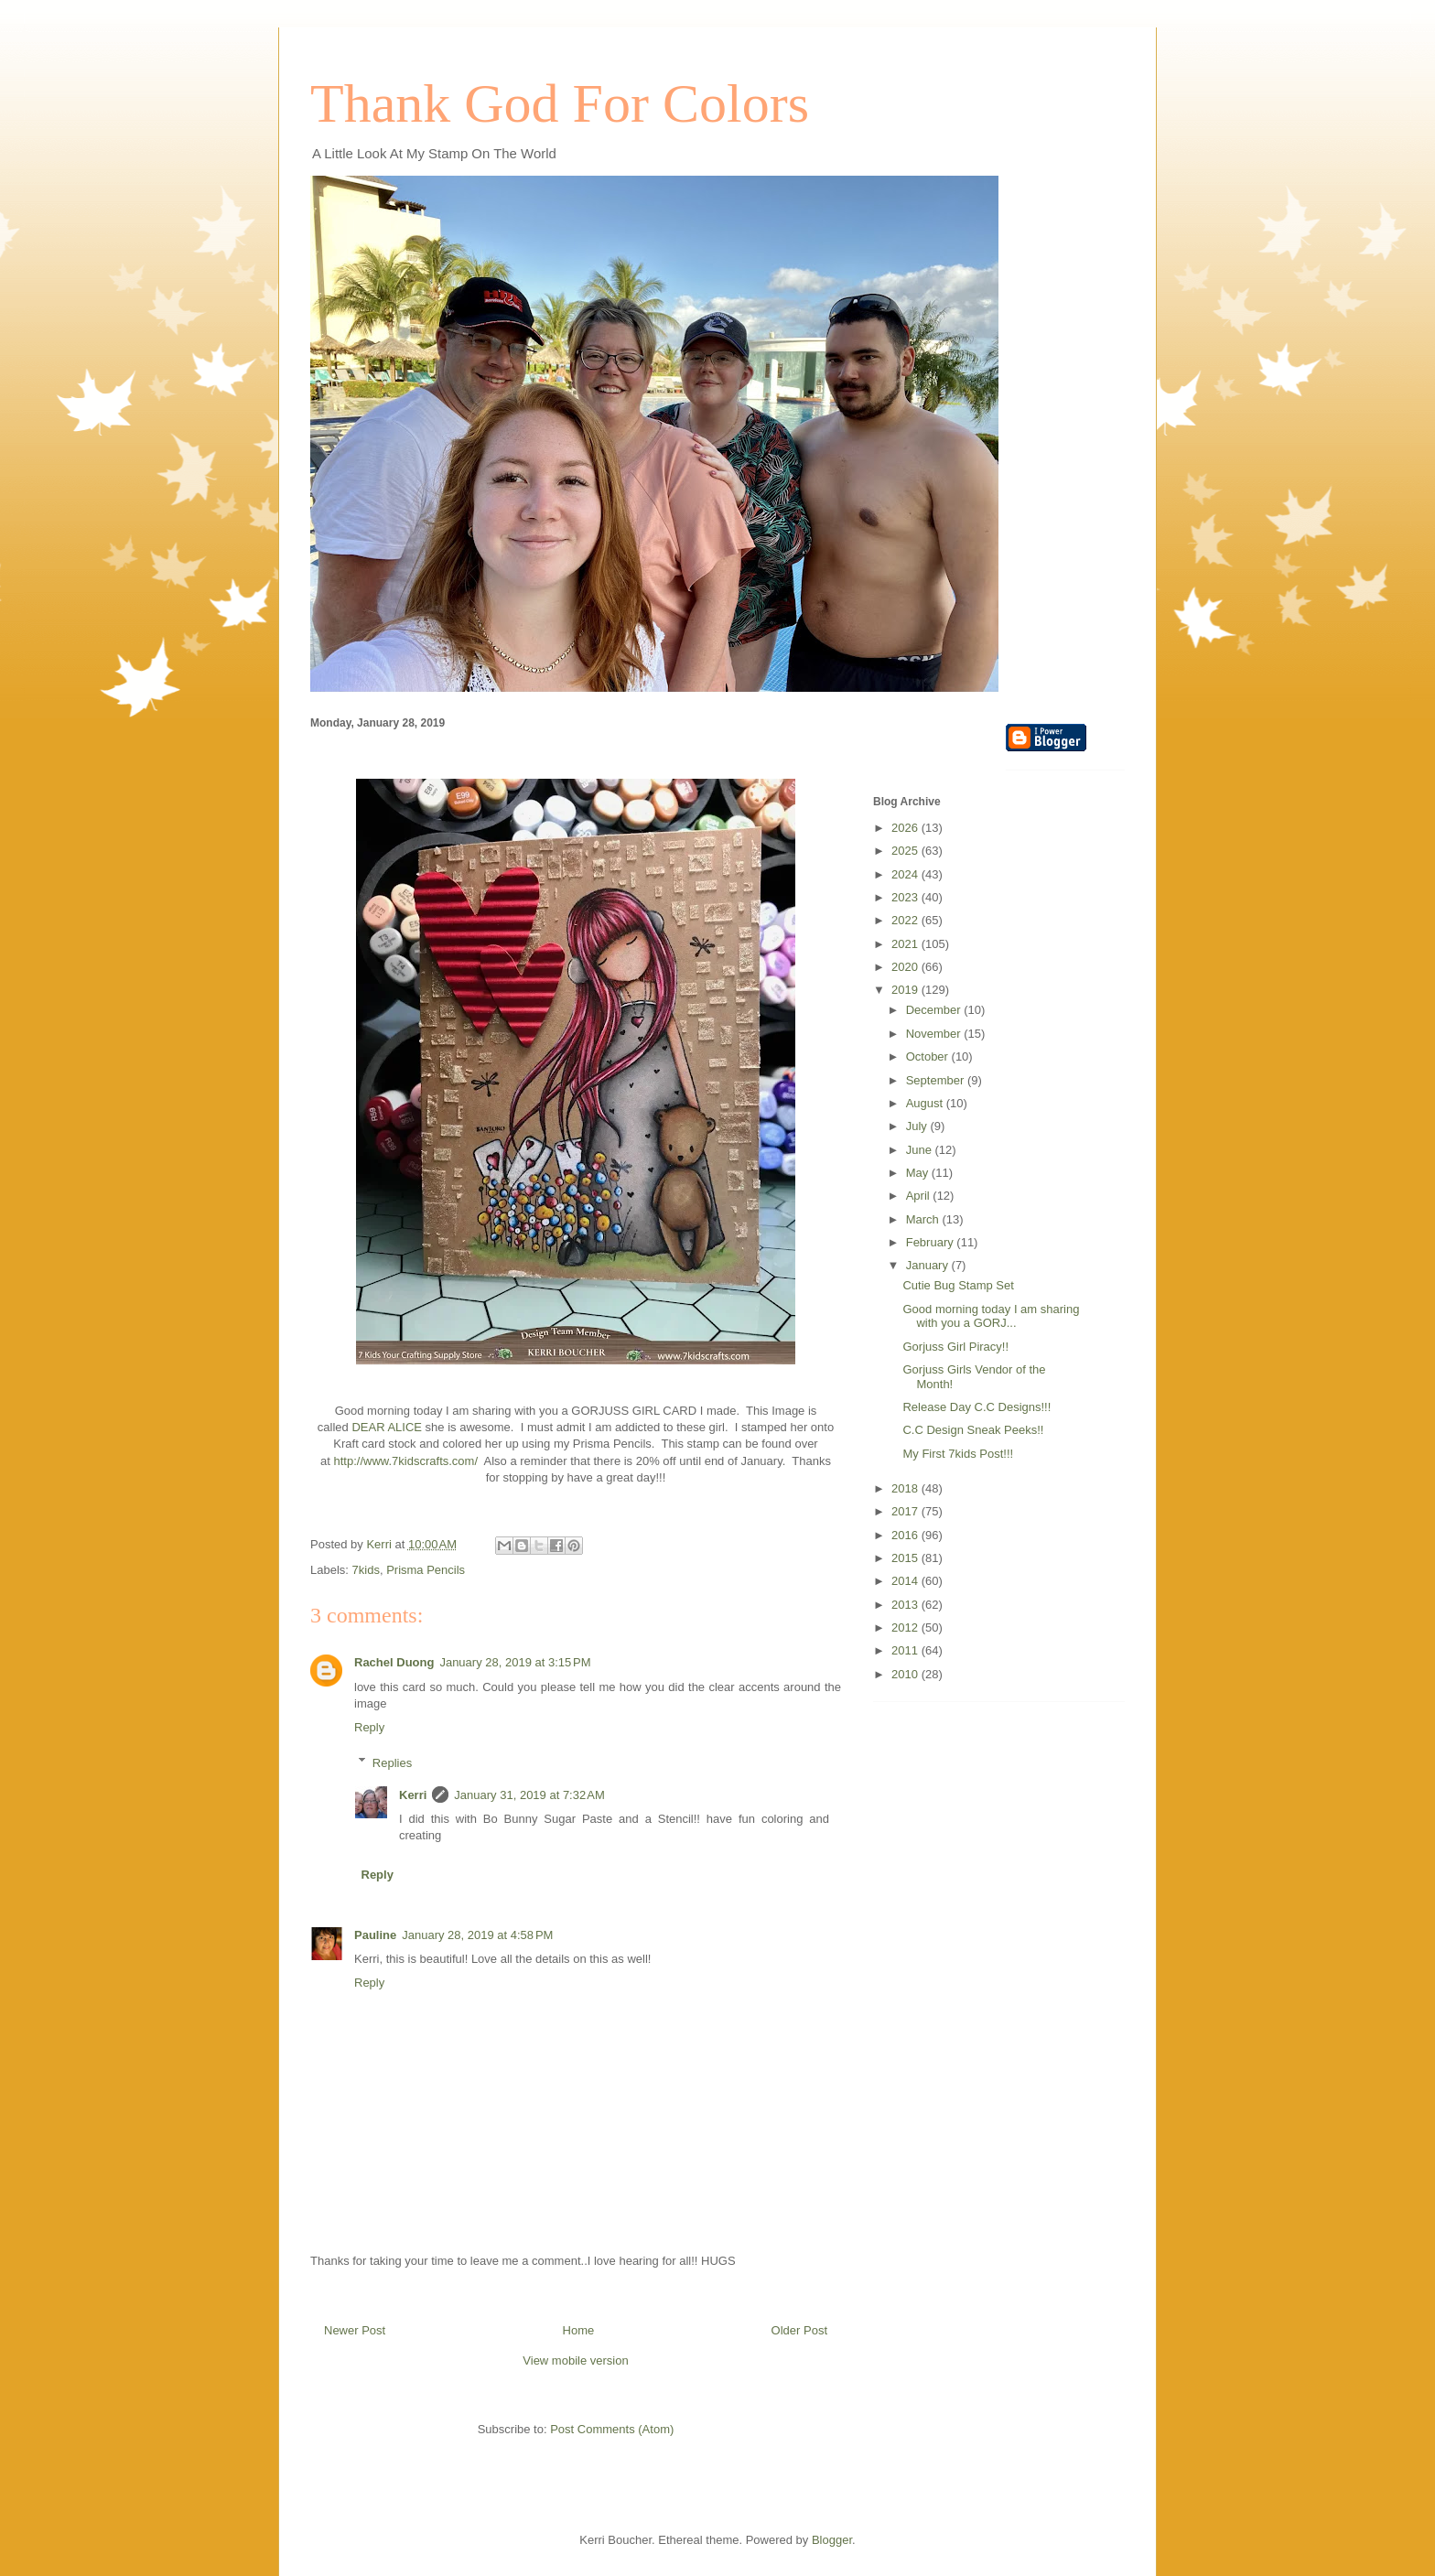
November (935, 1033)
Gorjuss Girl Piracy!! (955, 1346)
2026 (906, 828)
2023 (906, 897)
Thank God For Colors (559, 103)
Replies (392, 1762)
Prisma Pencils (425, 1570)
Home (579, 2330)
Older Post (799, 2330)
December (935, 1010)
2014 (906, 1581)
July (918, 1126)
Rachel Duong (394, 1662)
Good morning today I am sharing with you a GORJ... (990, 1316)
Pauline (375, 1935)
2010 (906, 1674)
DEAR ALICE (386, 1427)
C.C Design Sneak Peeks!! (972, 1430)
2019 (906, 990)
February (931, 1242)
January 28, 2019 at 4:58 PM (477, 1935)
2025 (906, 850)
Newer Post (354, 2330)
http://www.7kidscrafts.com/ (406, 1461)
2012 (906, 1627)
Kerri (412, 1795)
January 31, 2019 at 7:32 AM (529, 1795)
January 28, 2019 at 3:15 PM (514, 1662)
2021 (906, 944)
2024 (906, 874)
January (929, 1265)
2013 (906, 1604)
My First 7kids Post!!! (957, 1453)
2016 (906, 1535)
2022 (906, 920)
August (926, 1103)
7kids (366, 1570)
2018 (906, 1488)
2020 (906, 967)
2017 (906, 1511)
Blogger (832, 2540)
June (920, 1150)
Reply (369, 1727)
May (919, 1173)
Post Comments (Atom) (612, 2429)
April (919, 1195)
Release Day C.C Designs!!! (976, 1407)
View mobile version (575, 2360)
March (924, 1219)
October (929, 1056)
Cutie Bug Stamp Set (957, 1285)
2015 (906, 1558)
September (936, 1080)
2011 (906, 1650)
